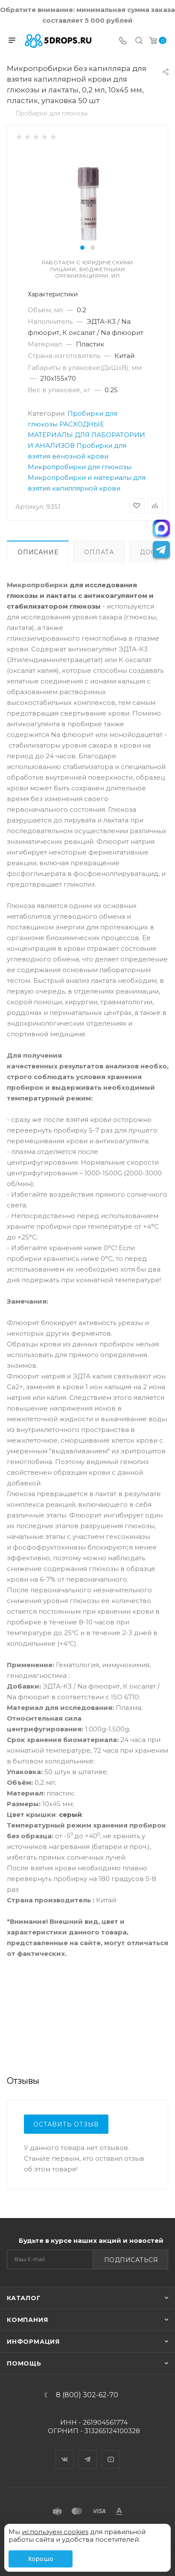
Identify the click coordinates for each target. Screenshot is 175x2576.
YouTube (111, 2452)
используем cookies (55, 2532)
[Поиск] (139, 41)
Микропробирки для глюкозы (79, 467)
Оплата (99, 552)
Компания (27, 2320)
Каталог (24, 2298)
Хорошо (40, 2559)
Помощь (24, 2363)
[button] (82, 247)
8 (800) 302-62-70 (87, 2395)
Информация (33, 2341)
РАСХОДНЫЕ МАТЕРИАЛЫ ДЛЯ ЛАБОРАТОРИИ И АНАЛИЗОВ (86, 435)
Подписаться (131, 2260)
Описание (38, 552)
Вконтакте (65, 2452)
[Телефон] (123, 41)
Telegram (88, 2452)
